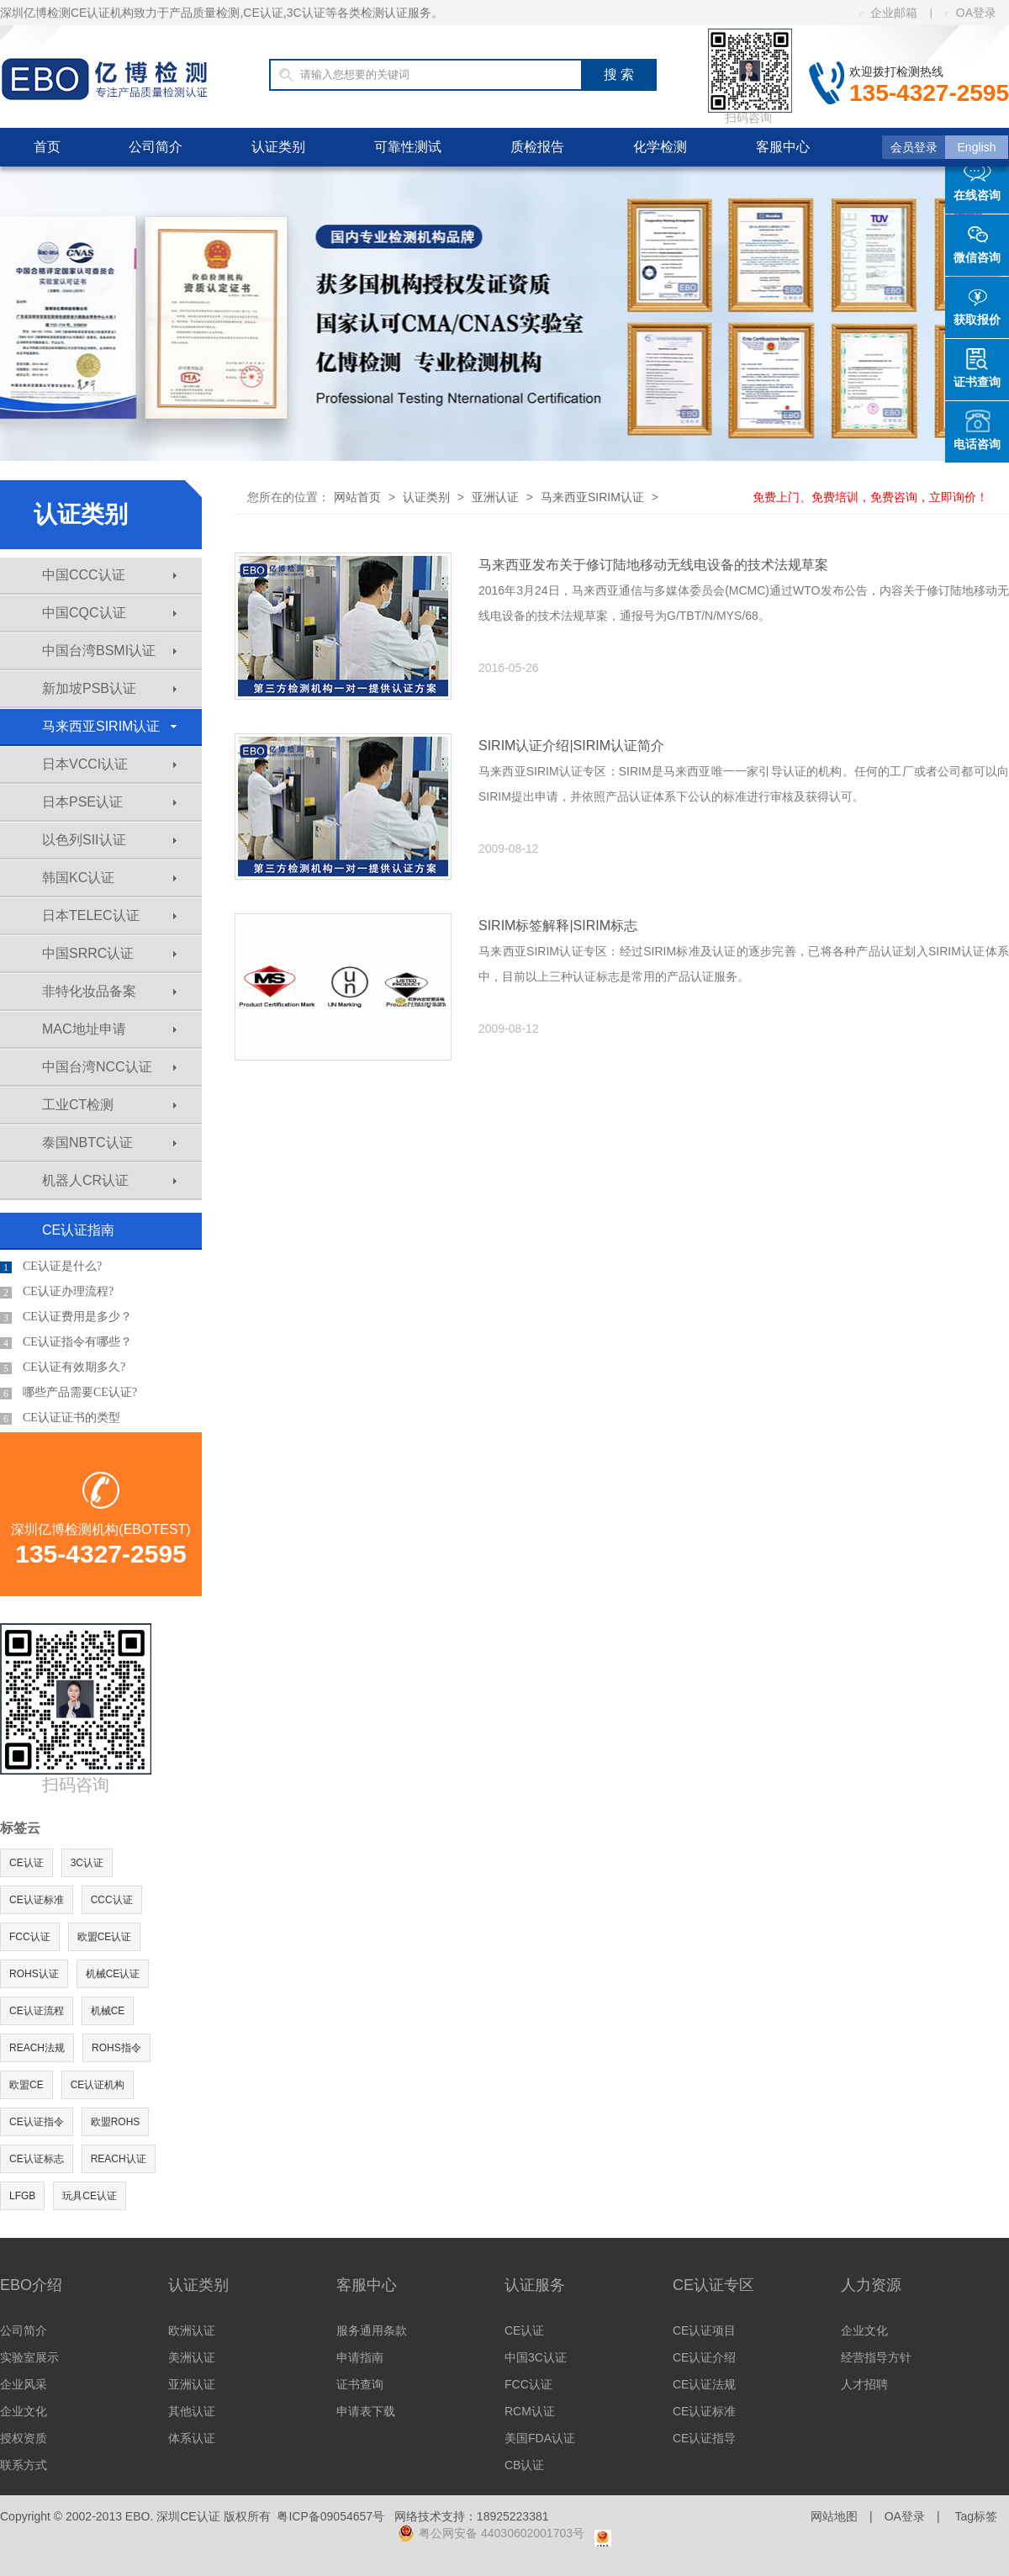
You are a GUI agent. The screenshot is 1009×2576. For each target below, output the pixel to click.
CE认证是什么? (51, 1266)
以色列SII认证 (109, 840)
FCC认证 (29, 1937)
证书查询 (359, 2384)
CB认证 (524, 2465)
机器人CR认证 (109, 1180)
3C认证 (87, 1863)
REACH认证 (118, 2159)
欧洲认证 (191, 2330)
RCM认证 (529, 2411)
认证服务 (534, 2285)
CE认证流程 (36, 2011)
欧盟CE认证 (104, 1937)
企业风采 (23, 2384)
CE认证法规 (704, 2384)
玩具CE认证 (89, 2196)
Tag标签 (975, 2516)
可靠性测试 (407, 147)
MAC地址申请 (109, 1029)
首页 (47, 147)
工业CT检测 (109, 1105)
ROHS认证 (34, 1974)
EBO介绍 (31, 2285)
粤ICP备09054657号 (330, 2516)
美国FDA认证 (539, 2438)
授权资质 (23, 2438)
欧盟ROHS (115, 2122)
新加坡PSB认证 (109, 688)
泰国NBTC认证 (109, 1142)
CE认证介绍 (704, 2357)
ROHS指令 (116, 2048)
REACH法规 (37, 2048)
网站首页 (357, 497)
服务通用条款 (371, 2330)
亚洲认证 (495, 497)
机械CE (108, 2011)
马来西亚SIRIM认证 (109, 726)
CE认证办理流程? (57, 1292)
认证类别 (278, 147)
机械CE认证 (113, 1974)
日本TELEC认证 (109, 915)
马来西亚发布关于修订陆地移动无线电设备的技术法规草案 (653, 565)
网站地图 (834, 2516)
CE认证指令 (36, 2122)
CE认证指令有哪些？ (66, 1342)
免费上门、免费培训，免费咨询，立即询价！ (870, 497)
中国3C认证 (535, 2357)
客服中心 (783, 147)
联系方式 (23, 2465)
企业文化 (23, 2411)
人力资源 (871, 2285)
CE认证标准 (36, 1900)
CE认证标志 (36, 2159)
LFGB (22, 2196)
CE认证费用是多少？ (66, 1317)
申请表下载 (365, 2411)
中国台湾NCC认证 (109, 1067)
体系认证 (191, 2438)
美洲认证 (191, 2357)
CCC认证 (112, 1900)
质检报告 (537, 147)
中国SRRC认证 (109, 953)
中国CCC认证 (109, 575)
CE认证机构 (98, 2085)
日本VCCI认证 (109, 764)
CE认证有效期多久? (62, 1367)
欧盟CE (26, 2085)
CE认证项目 (704, 2330)
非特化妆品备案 (109, 991)
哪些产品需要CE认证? (68, 1392)
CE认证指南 (78, 1230)
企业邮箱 (888, 12)
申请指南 (359, 2357)
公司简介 (155, 147)
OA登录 (970, 12)
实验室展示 (29, 2357)
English (977, 147)
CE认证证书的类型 (60, 1418)
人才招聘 (864, 2384)
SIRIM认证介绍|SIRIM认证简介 (571, 745)
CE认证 (26, 1863)
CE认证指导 (704, 2438)
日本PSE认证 (109, 802)
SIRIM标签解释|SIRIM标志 (557, 925)
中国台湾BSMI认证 (109, 650)
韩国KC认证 (109, 877)
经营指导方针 (876, 2357)
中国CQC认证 (109, 613)
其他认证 (191, 2411)
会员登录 (914, 147)
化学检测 (660, 147)
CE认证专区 (713, 2285)
